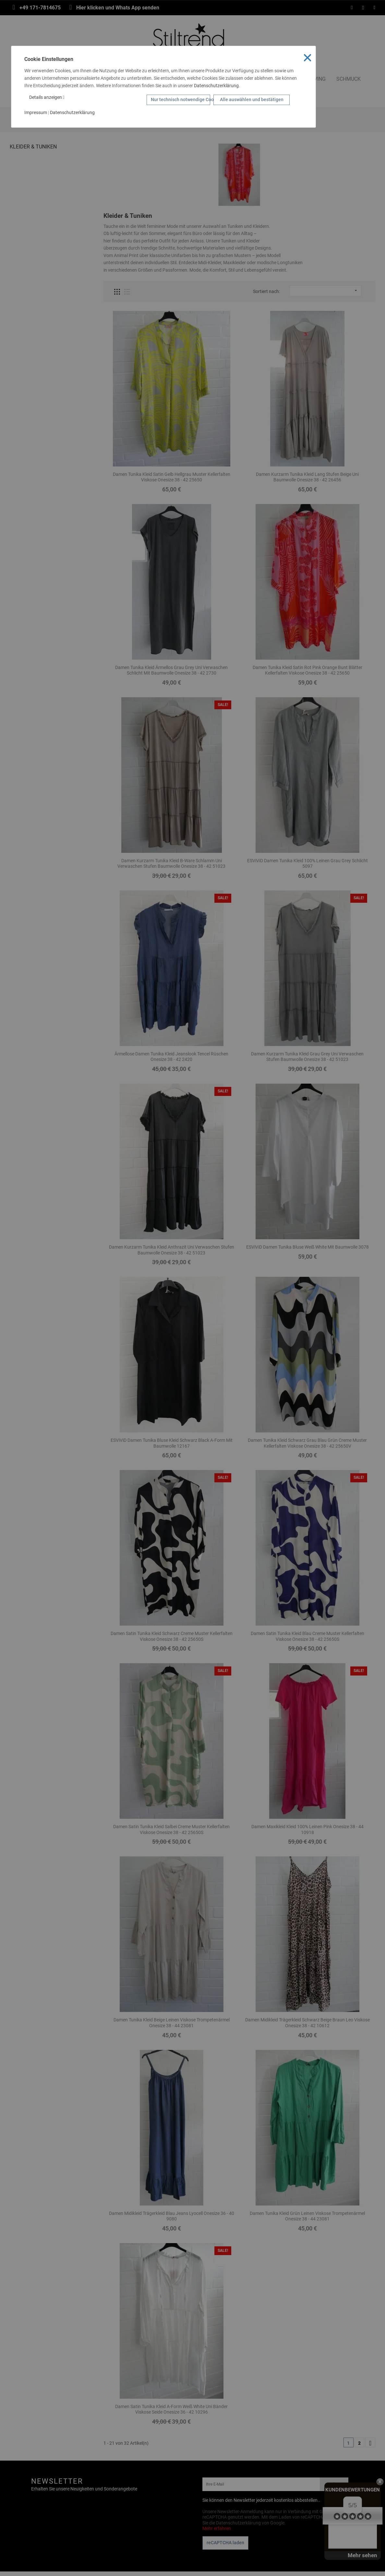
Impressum (35, 112)
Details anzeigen (47, 97)
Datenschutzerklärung (216, 85)
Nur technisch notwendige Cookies (180, 99)
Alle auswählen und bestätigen (251, 99)
